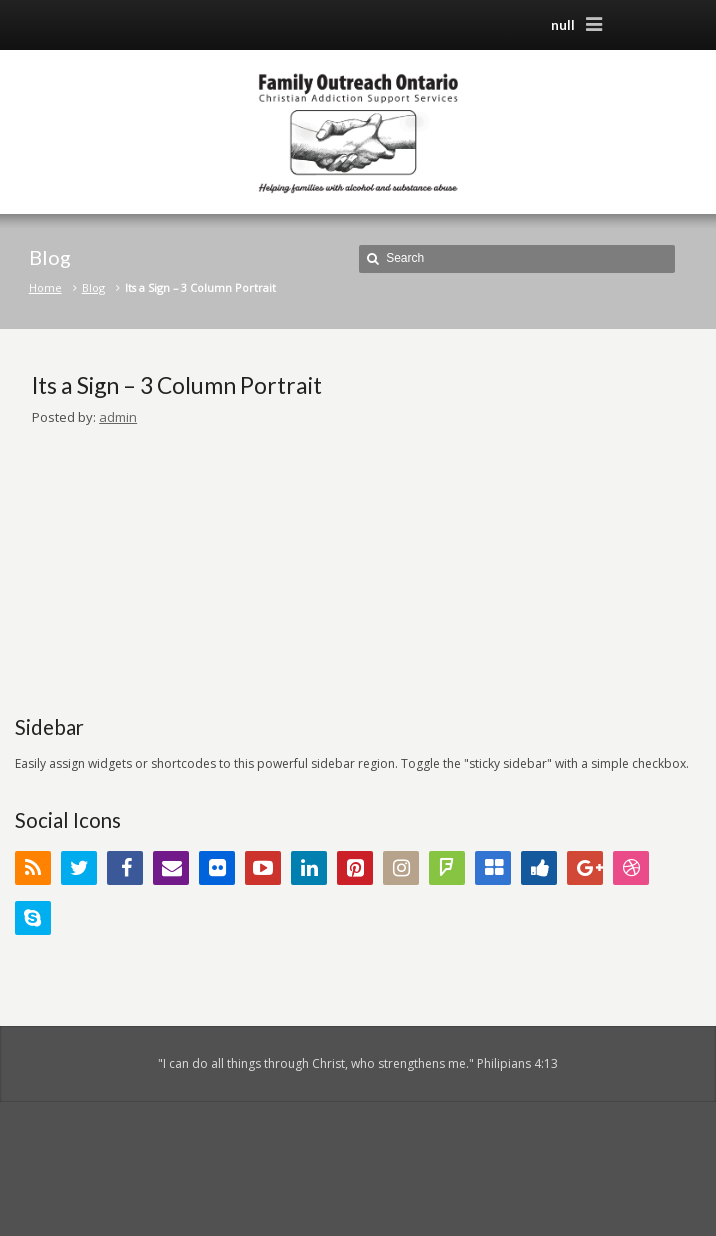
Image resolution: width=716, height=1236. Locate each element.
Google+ (585, 868)
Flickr (217, 868)
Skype (33, 918)
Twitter (79, 868)
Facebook (125, 868)
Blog (93, 287)
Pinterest (355, 868)
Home (45, 287)
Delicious (493, 868)
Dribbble (631, 868)
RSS (33, 868)
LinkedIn (309, 868)
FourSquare (447, 868)
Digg (539, 868)
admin (118, 417)
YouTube (263, 868)
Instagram (401, 868)
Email (171, 868)
